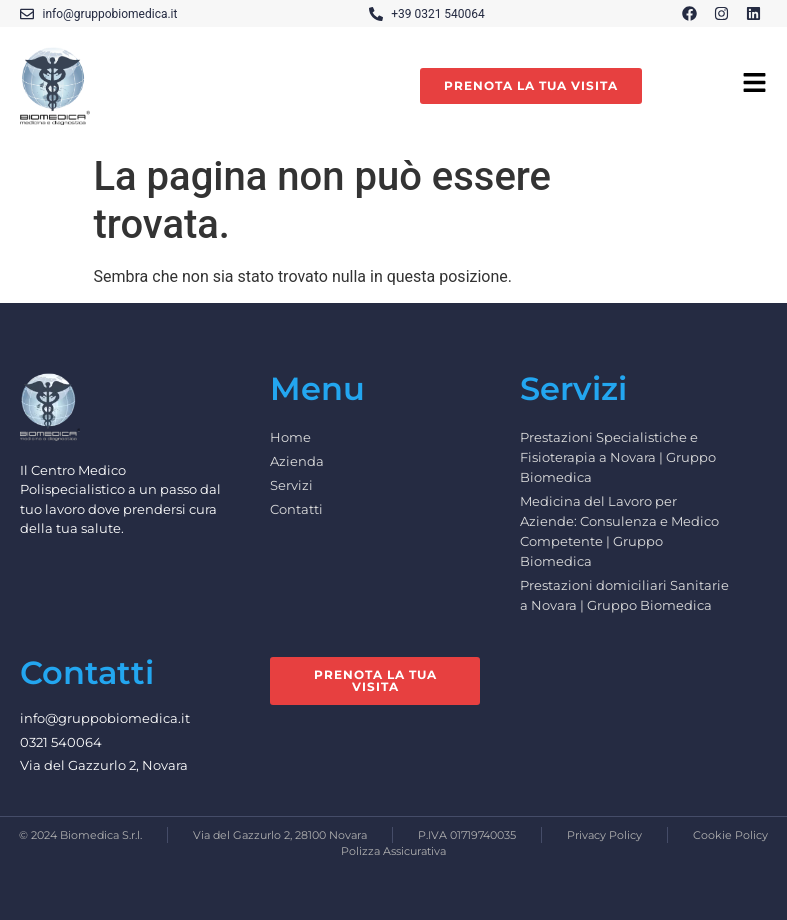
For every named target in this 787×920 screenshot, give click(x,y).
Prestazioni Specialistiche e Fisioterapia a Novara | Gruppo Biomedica (618, 457)
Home (290, 437)
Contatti (296, 509)
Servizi (291, 485)
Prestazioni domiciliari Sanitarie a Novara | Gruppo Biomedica (624, 595)
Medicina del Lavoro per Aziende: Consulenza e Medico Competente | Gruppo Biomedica (619, 531)
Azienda (297, 461)
